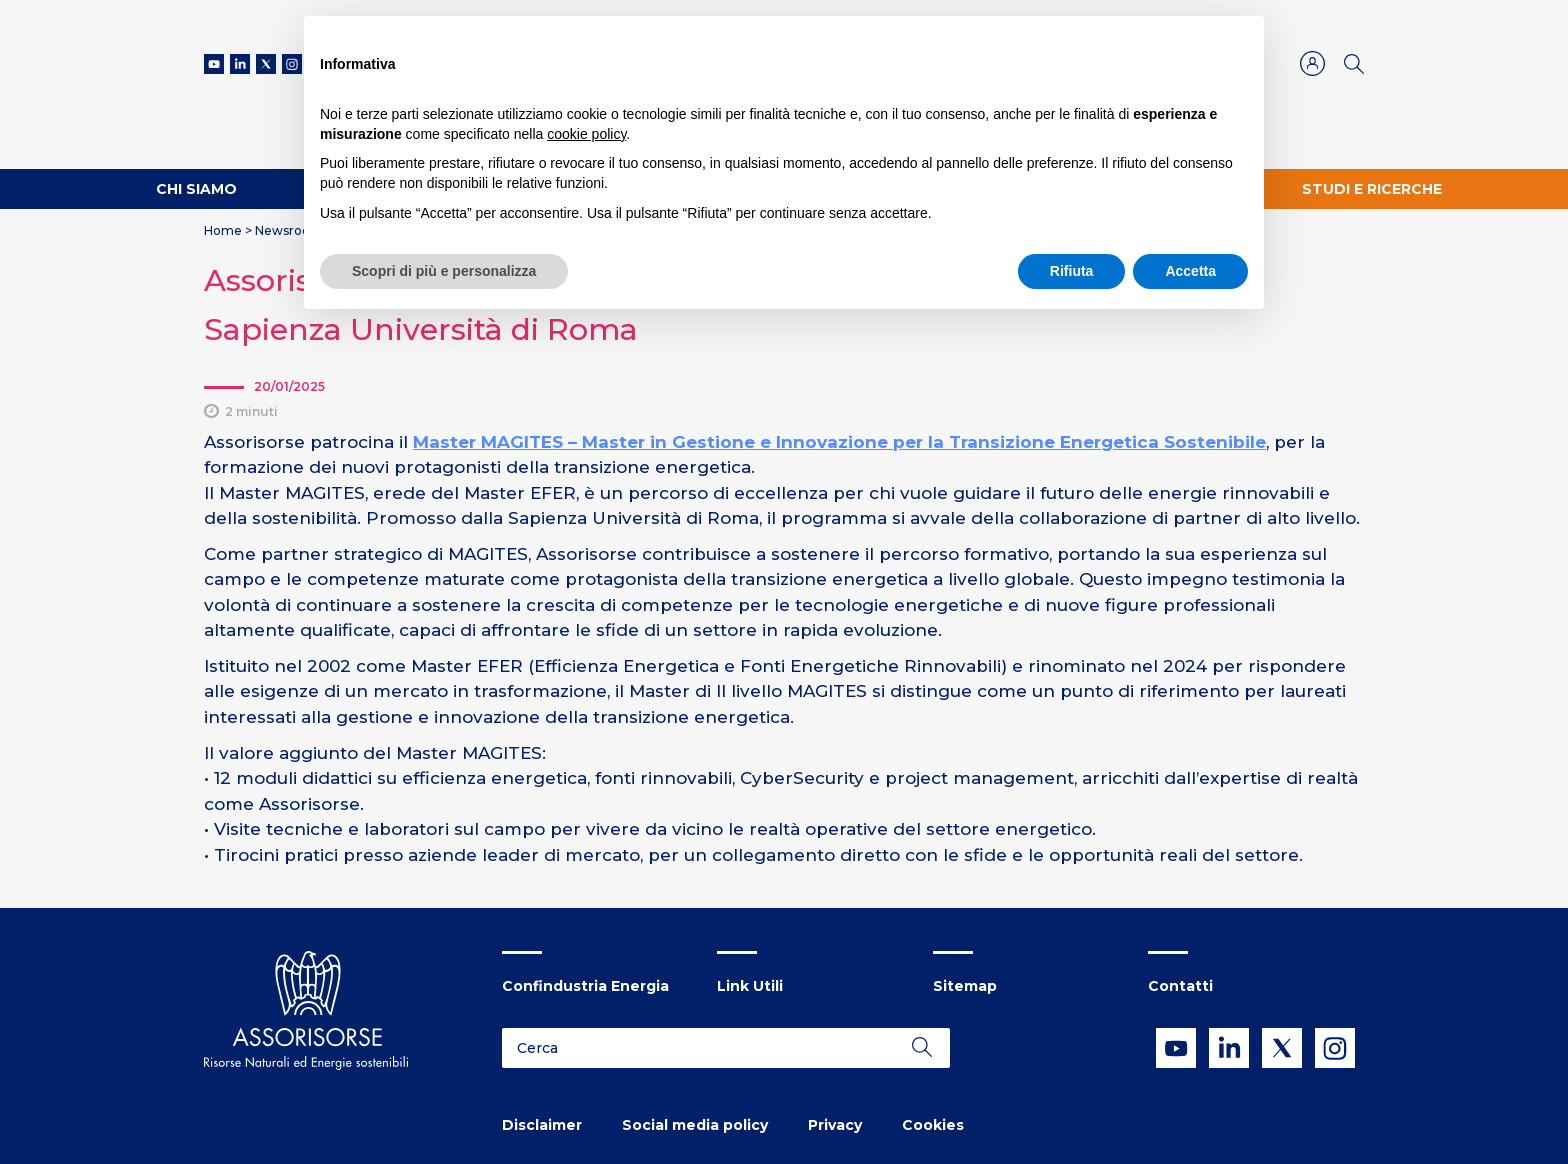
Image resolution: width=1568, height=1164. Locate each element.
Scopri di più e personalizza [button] (444, 271)
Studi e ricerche (1372, 189)
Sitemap (965, 986)
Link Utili (750, 986)
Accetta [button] (1190, 271)
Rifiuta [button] (1072, 271)
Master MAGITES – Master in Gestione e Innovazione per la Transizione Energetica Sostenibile (839, 442)
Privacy (835, 1125)
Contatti (1180, 986)
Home (223, 230)
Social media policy (695, 1125)
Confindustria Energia (585, 986)
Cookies (933, 1125)
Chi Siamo (196, 189)
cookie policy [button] (586, 134)
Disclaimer (542, 1125)
